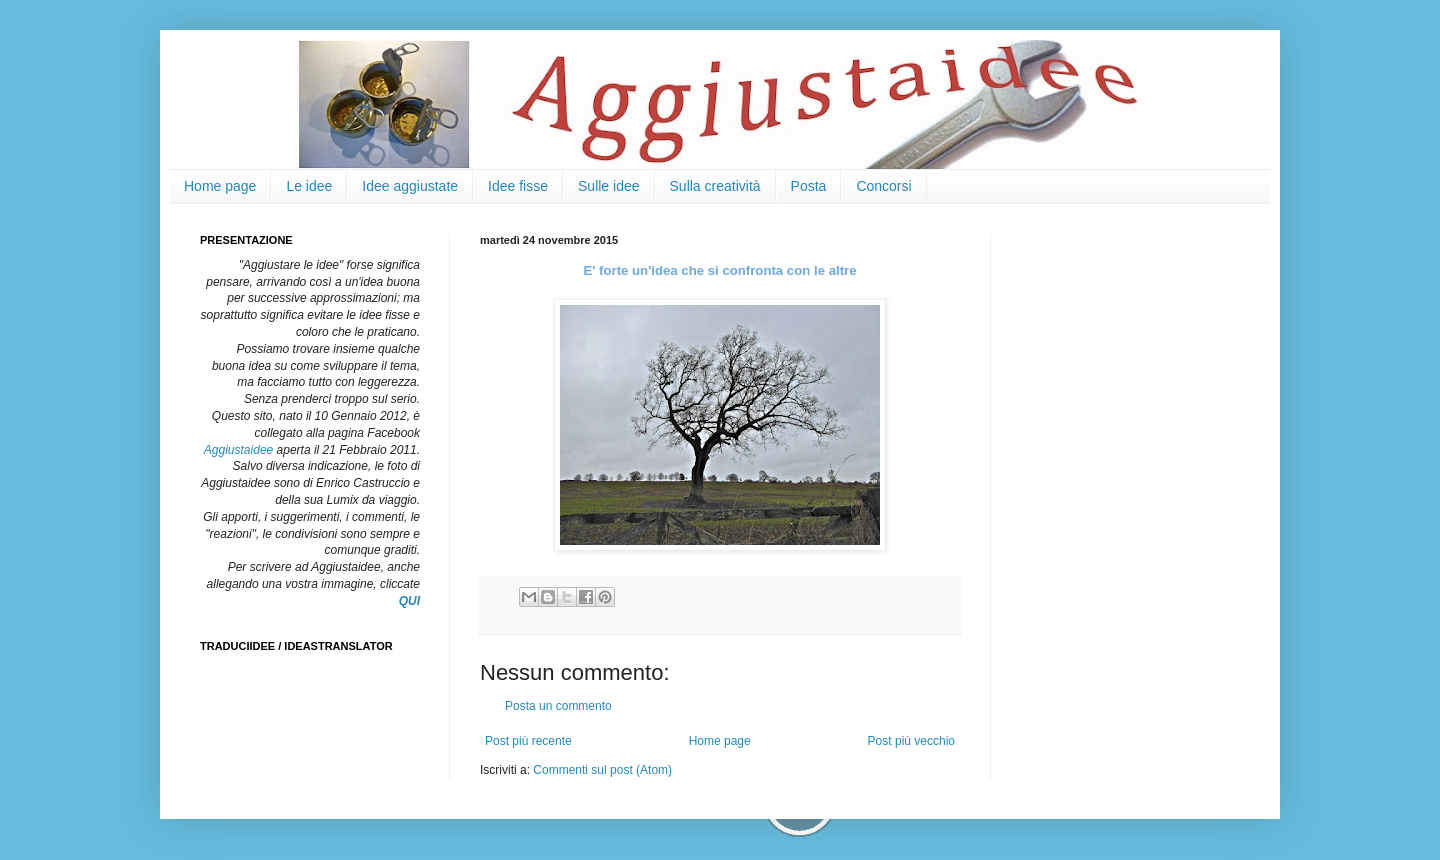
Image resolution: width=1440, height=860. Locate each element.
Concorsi (883, 186)
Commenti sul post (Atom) (602, 770)
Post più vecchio (911, 741)
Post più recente (528, 741)
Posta (809, 186)
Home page (220, 186)
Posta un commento (558, 706)
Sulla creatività (715, 186)
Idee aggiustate (410, 186)
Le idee (309, 186)
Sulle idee (609, 186)
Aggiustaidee (238, 450)
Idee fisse (518, 186)
